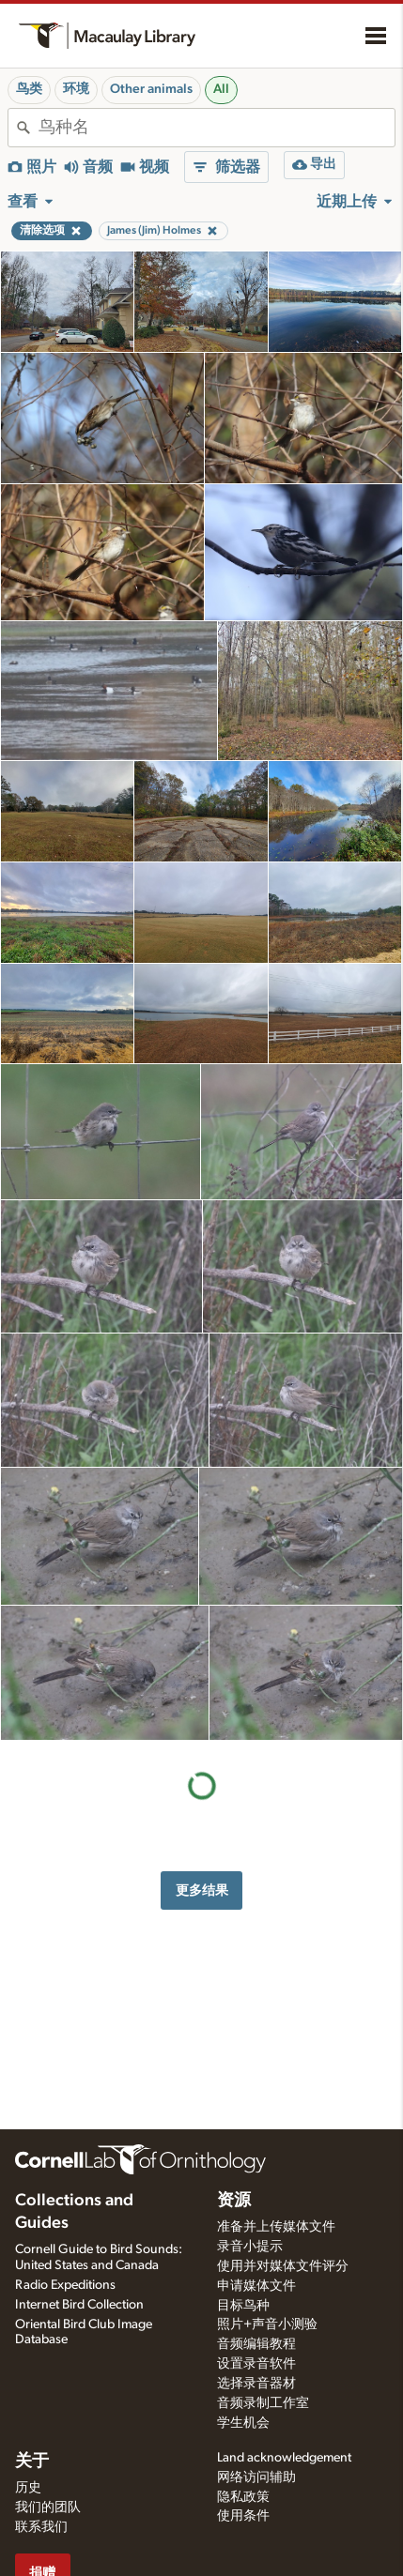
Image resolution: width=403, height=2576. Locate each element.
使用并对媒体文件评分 (283, 2266)
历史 (28, 2487)
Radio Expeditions (65, 2285)
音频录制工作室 (263, 2403)
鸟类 (29, 89)
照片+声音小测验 (267, 2324)
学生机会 (243, 2423)
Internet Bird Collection (79, 2304)
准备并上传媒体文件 (276, 2226)
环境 (76, 89)
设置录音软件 (256, 2363)
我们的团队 (48, 2507)
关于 (32, 2461)
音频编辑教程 (256, 2344)
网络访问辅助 (256, 2477)
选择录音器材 (256, 2383)
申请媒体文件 (256, 2286)
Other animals (151, 89)
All (221, 89)
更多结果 (202, 1890)
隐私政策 (243, 2497)
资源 (234, 2200)
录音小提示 (250, 2246)
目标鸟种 (243, 2305)
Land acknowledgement (284, 2457)
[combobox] (217, 127)
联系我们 (41, 2527)
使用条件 (243, 2516)
